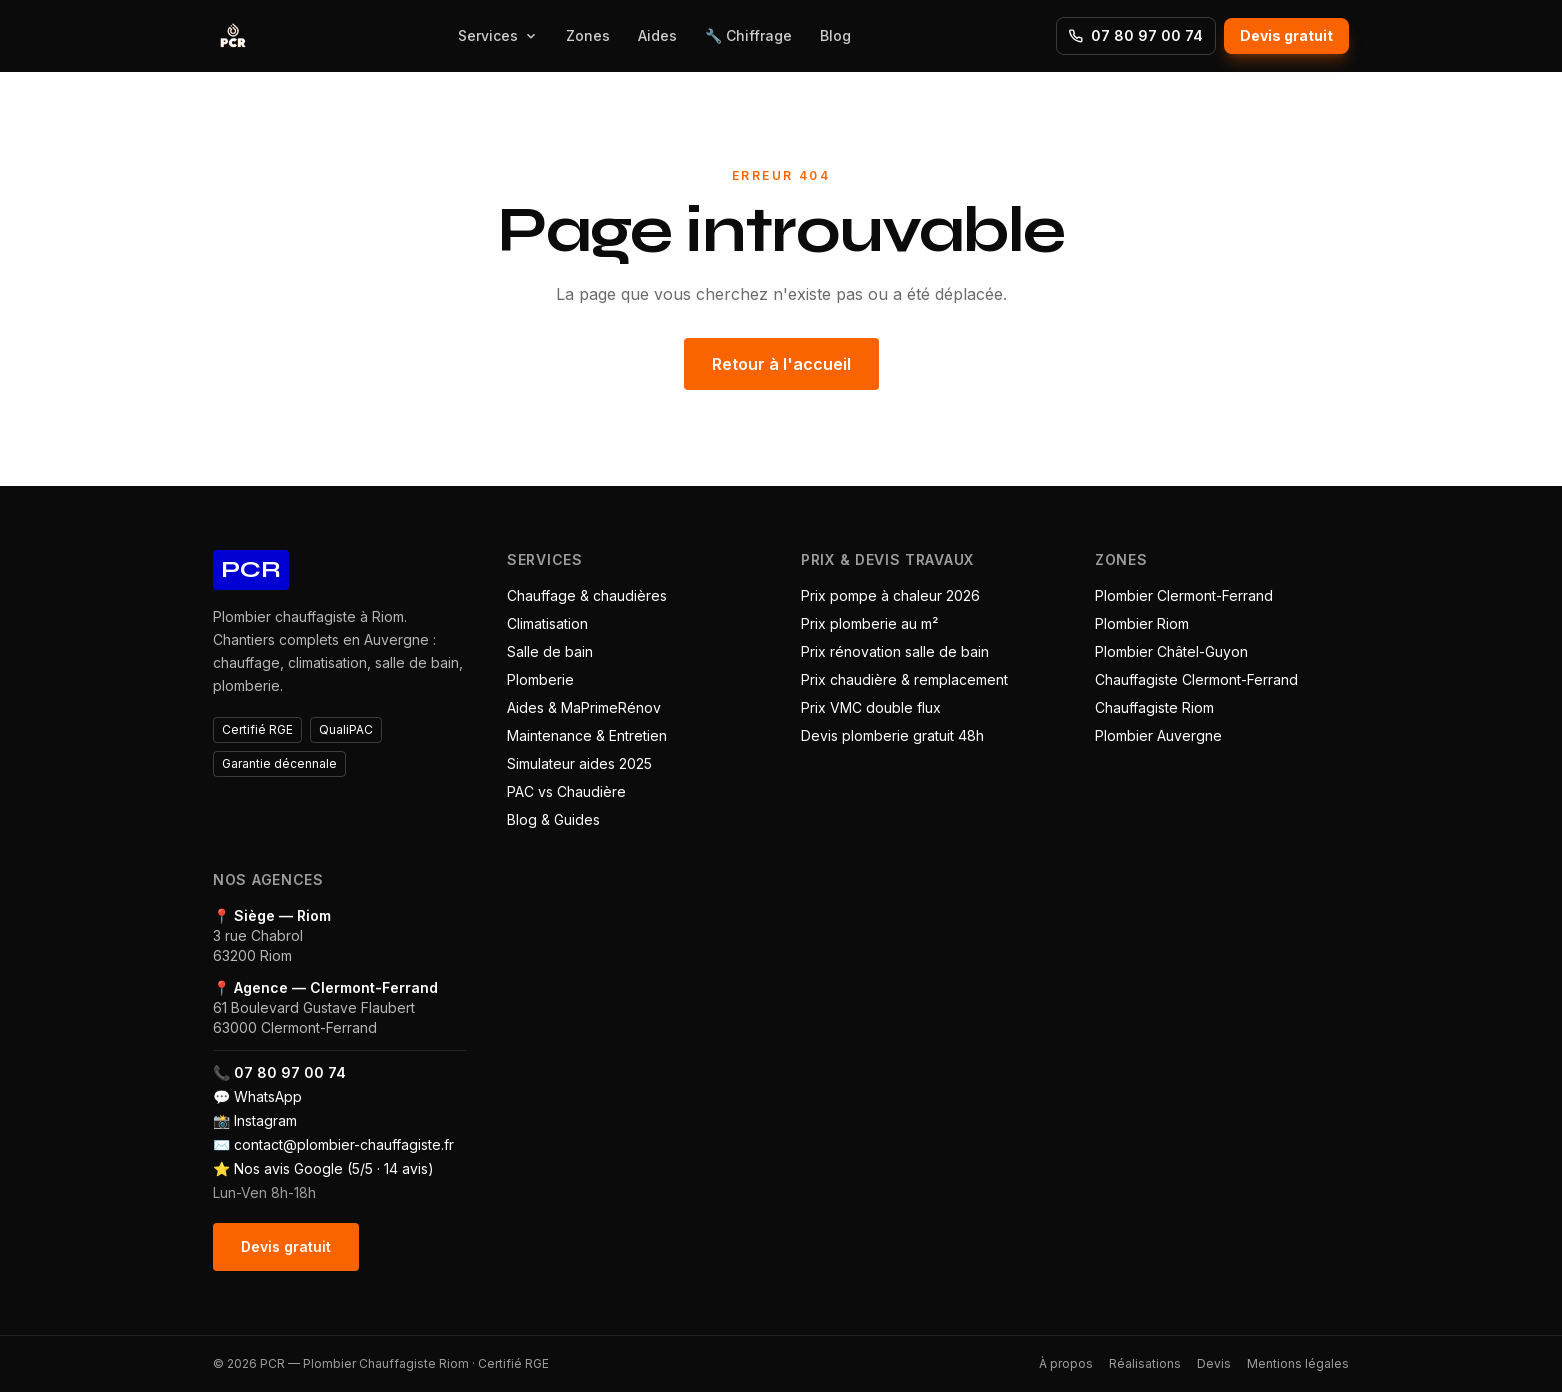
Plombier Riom (1142, 623)
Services (498, 35)
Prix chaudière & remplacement (904, 679)
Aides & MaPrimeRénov (584, 707)
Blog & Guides (553, 819)
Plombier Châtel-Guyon (1171, 651)
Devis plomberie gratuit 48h (892, 735)
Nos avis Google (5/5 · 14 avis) (334, 1168)
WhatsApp (268, 1096)
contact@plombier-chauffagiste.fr (344, 1144)
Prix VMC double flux (871, 707)
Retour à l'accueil (781, 364)
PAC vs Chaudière (566, 791)
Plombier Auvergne (1158, 735)
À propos (1066, 1363)
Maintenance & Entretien (587, 735)
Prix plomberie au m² (869, 623)
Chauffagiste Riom (1154, 707)
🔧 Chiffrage (748, 35)
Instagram (265, 1120)
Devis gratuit (1286, 35)
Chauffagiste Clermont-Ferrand (1196, 679)
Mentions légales (1298, 1363)
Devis (1214, 1363)
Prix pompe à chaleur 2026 (890, 595)
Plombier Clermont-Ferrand (1184, 595)
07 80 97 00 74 (1136, 35)
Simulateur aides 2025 (579, 763)
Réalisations (1145, 1363)
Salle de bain (550, 651)
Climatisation (547, 623)
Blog (835, 35)
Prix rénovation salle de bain (895, 651)
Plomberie (540, 679)
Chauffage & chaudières (587, 595)
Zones (588, 35)
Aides (657, 35)
